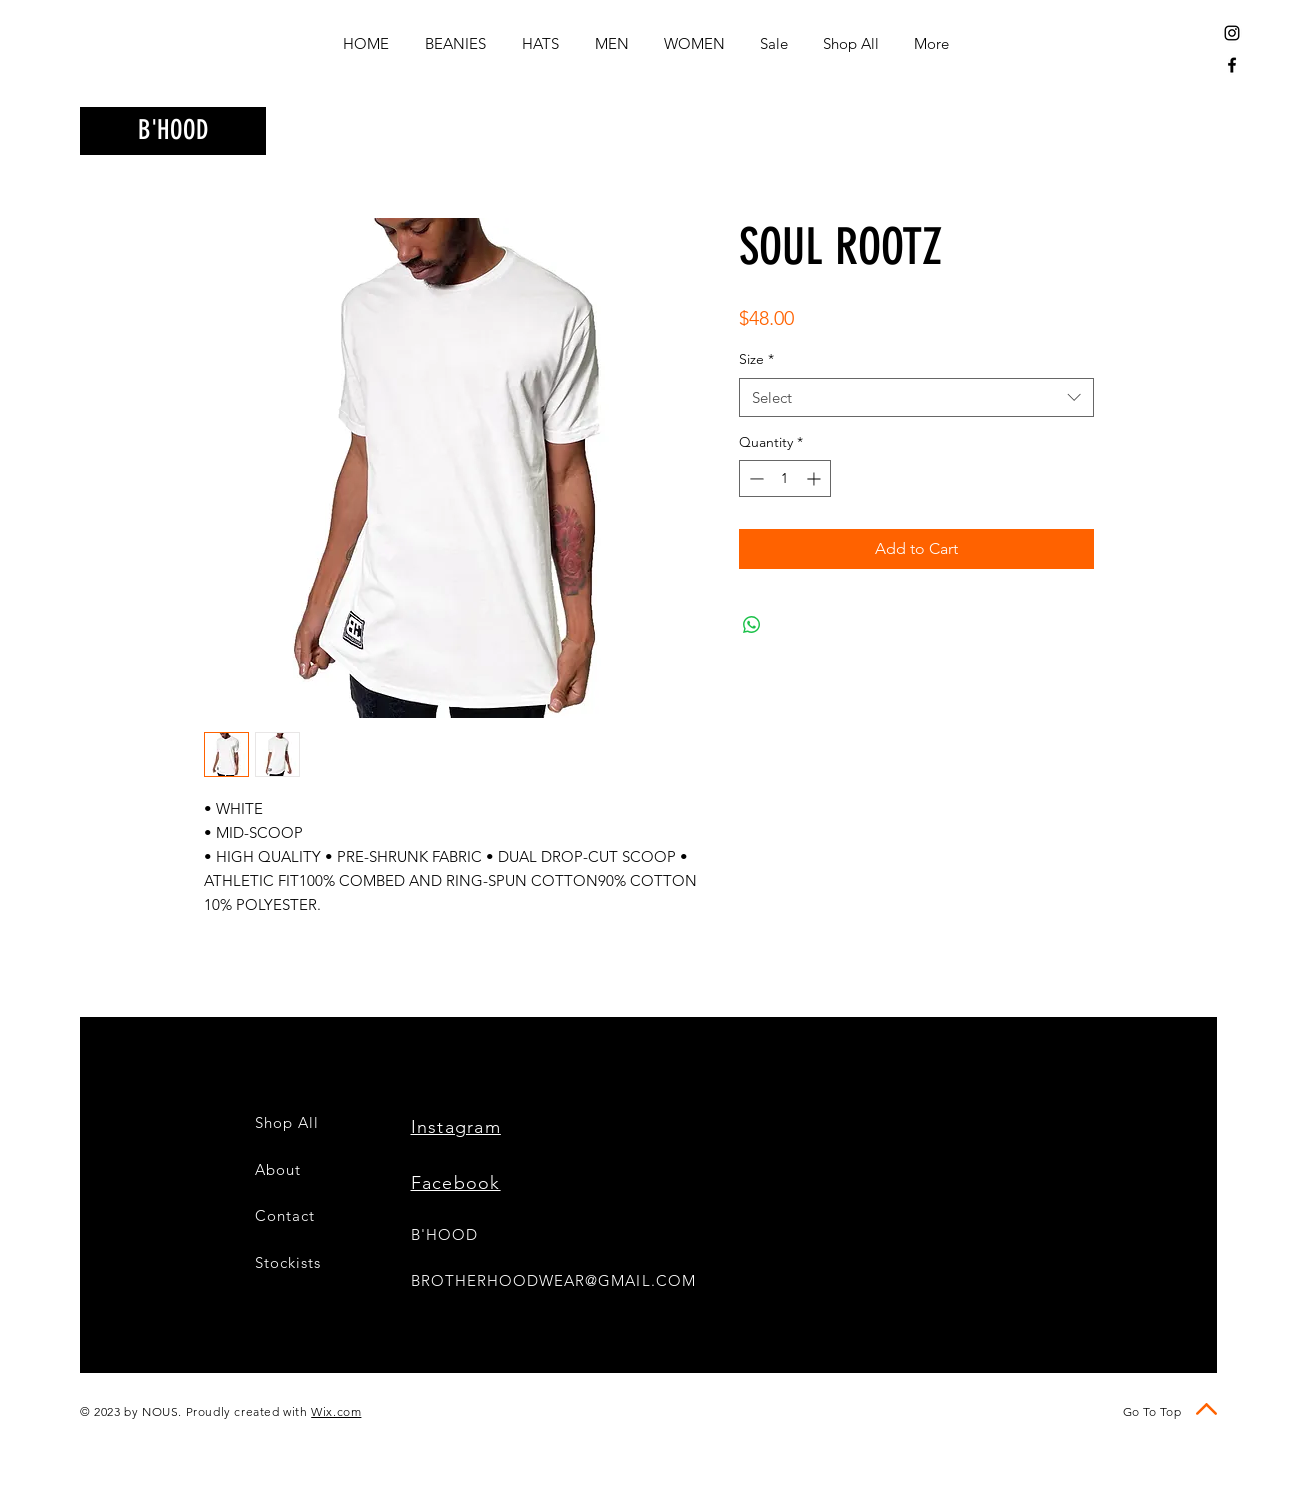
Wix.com (336, 1411)
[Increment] (815, 478)
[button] (1087, 127)
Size (756, 359)
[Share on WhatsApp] (752, 625)
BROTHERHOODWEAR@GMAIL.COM (553, 1280)
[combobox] (916, 397)
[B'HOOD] (173, 131)
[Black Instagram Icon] (1232, 33)
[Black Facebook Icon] (1232, 65)
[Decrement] (754, 478)
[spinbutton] (785, 478)
